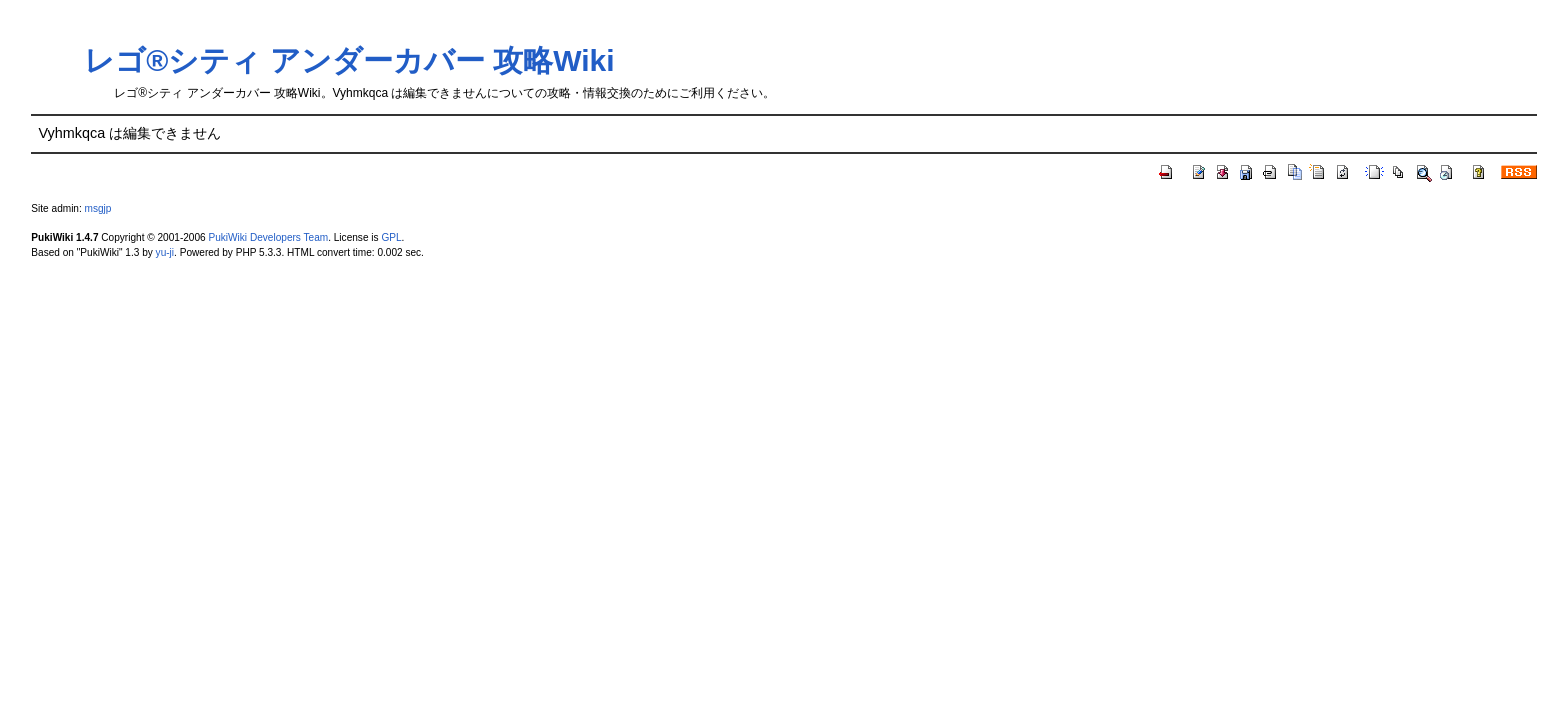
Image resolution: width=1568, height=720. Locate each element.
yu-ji (165, 252)
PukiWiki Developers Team (268, 237)
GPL (391, 237)
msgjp (98, 208)
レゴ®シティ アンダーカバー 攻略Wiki (349, 60)
